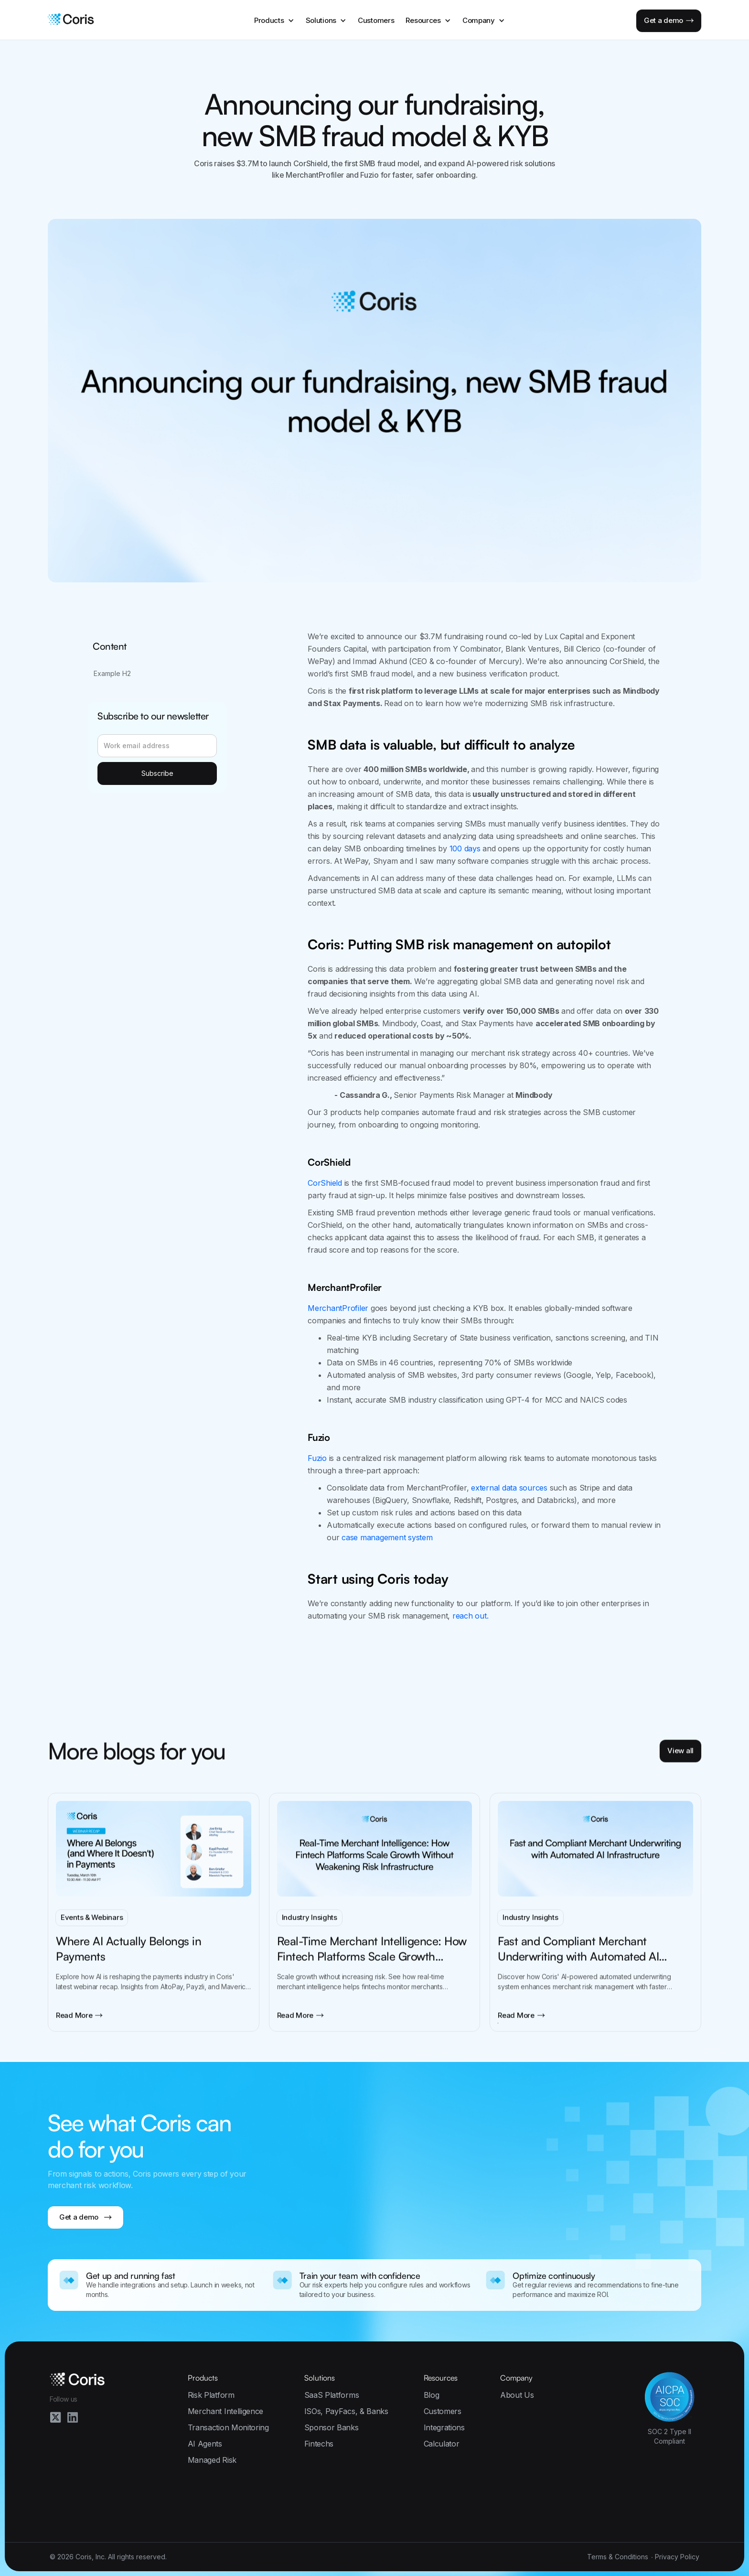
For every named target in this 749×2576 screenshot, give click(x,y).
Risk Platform (211, 2395)
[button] (274, 20)
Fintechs (318, 2443)
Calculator (442, 2443)
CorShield (325, 1183)
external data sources (509, 1487)
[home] (71, 20)
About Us (517, 2395)
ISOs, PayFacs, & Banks (346, 2411)
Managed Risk (212, 2460)
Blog (431, 2395)
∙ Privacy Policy (675, 2557)
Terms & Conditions (617, 2557)
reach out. (470, 1616)
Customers (376, 20)
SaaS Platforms (331, 2395)
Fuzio (317, 1458)
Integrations (444, 2427)
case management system (387, 1537)
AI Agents (205, 2443)
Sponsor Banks (331, 2427)
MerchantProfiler (338, 1308)
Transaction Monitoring (228, 2427)
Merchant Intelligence (225, 2411)
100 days (465, 848)
